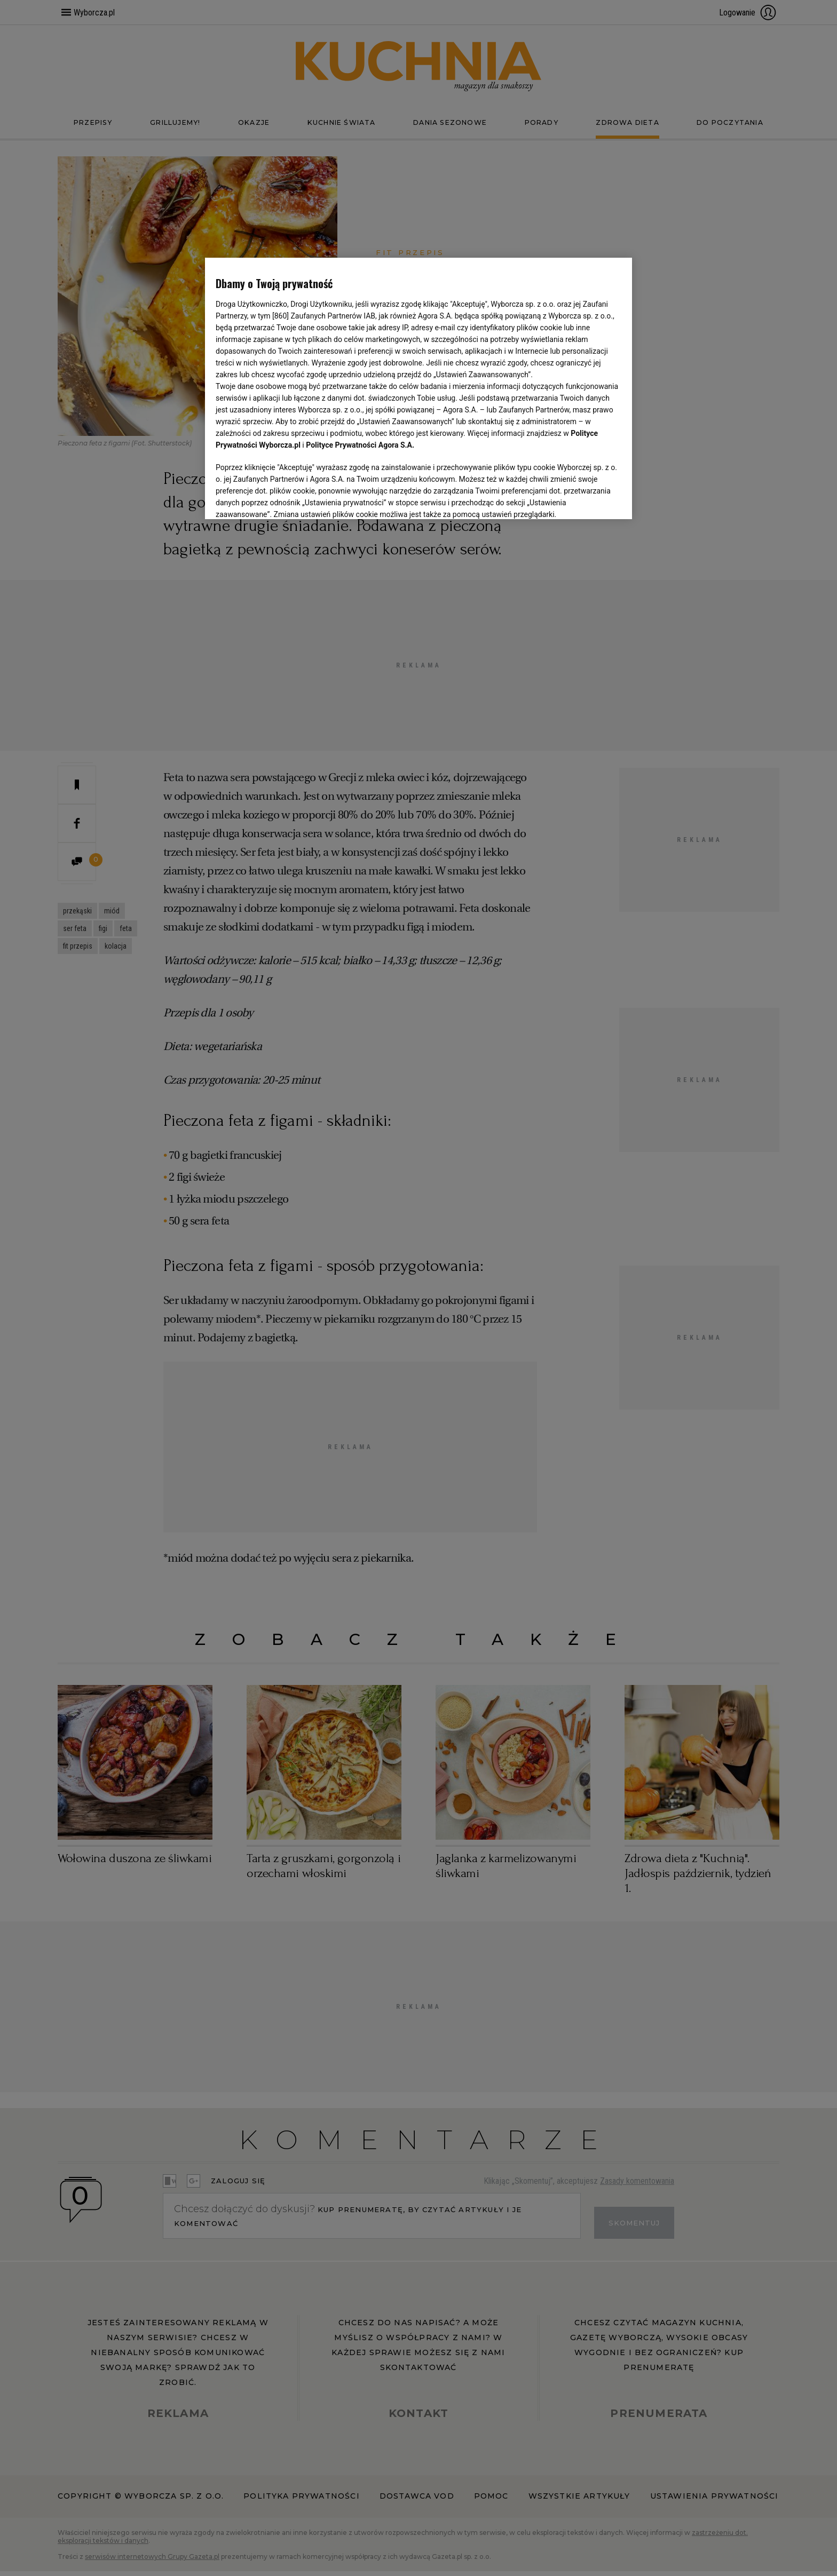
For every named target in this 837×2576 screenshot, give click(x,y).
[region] (418, 387)
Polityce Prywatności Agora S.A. (360, 445)
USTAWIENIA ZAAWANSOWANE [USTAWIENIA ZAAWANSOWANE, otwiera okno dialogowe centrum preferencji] (285, 498)
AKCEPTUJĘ (585, 498)
